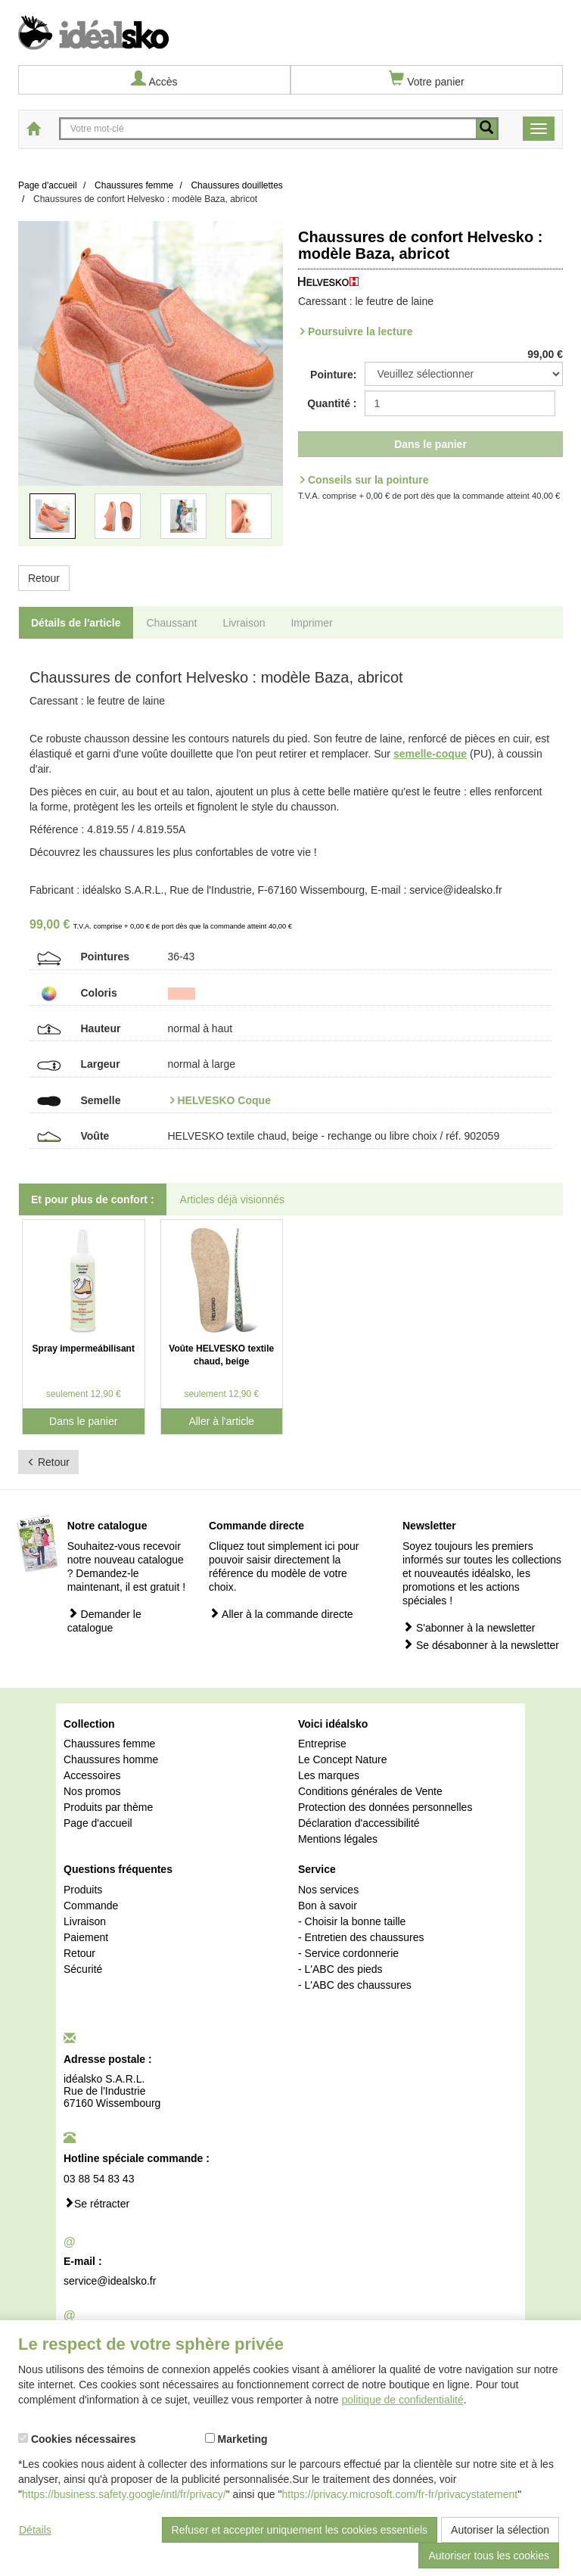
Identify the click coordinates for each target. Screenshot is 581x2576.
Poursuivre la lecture (360, 331)
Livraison (85, 1921)
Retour (44, 578)
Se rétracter (96, 2203)
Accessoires (92, 1775)
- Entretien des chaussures (361, 1937)
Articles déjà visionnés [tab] (232, 1199)
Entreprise (322, 1744)
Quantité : (331, 403)
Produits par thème (108, 1807)
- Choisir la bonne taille (351, 1921)
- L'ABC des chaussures (355, 1985)
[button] (38, 393)
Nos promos (92, 1791)
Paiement (86, 1937)
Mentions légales (337, 1839)
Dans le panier (430, 444)
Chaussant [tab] (172, 623)
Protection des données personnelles (385, 1807)
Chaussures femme (109, 1744)
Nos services (328, 1890)
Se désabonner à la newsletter (480, 1644)
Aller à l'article (221, 1421)
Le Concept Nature (342, 1759)
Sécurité (83, 1969)
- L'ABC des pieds (340, 1969)
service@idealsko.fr (110, 2281)
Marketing (236, 2439)
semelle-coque (430, 754)
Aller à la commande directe (281, 1613)
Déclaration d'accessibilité (359, 1823)
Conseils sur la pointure (368, 480)
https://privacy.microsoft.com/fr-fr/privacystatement (400, 2494)
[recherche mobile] (486, 128)
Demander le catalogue (104, 1620)
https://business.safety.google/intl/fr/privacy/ (124, 2494)
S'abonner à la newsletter (468, 1627)
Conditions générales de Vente (370, 1791)
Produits (83, 1890)
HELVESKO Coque (224, 1100)
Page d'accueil (98, 1823)
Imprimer (311, 623)
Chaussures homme (111, 1759)
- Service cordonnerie (348, 1953)
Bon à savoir (327, 1905)
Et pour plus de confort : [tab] (92, 1199)
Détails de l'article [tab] (76, 623)
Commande (91, 1905)
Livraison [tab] (243, 623)
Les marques (328, 1775)
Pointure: (333, 375)
